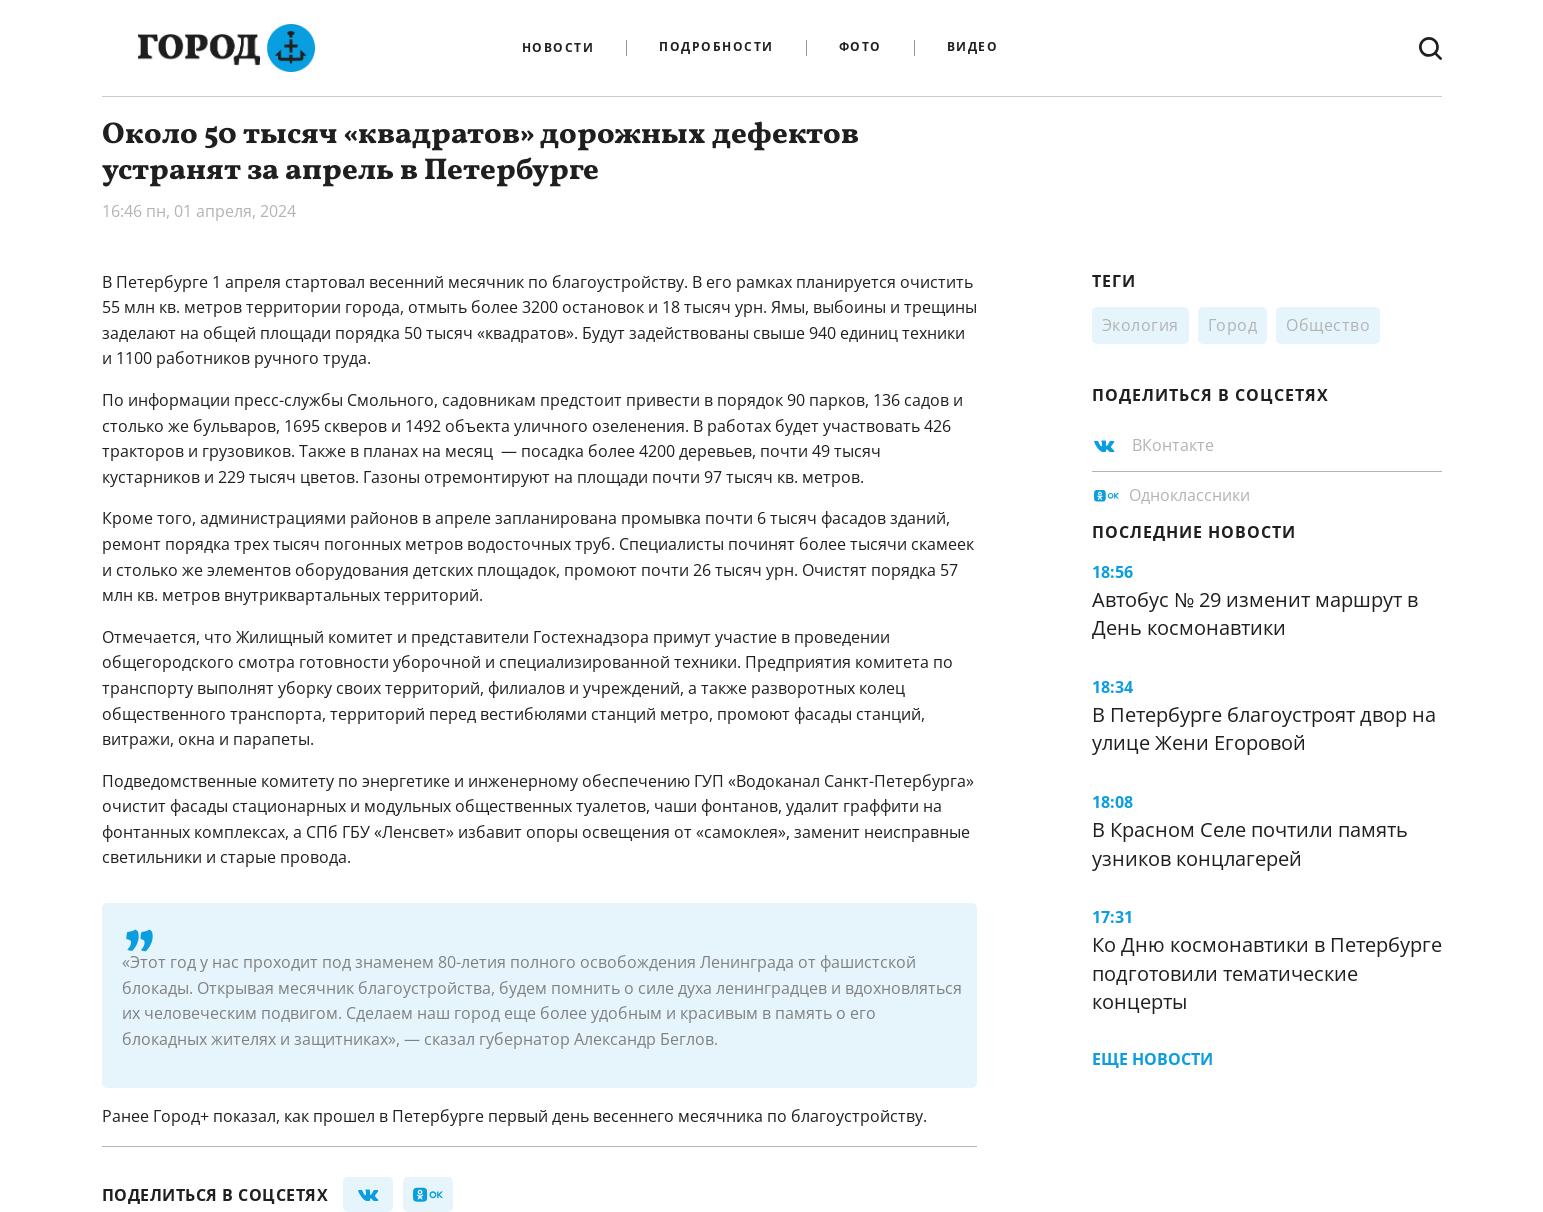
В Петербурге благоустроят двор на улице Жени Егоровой (1264, 729)
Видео (973, 47)
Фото (860, 47)
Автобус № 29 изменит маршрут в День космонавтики (1255, 614)
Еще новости (1152, 1059)
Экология (1140, 325)
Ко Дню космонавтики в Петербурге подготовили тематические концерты (1267, 973)
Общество (1328, 325)
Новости (558, 48)
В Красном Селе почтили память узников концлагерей (1250, 844)
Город (1233, 325)
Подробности (716, 47)
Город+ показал (214, 1116)
